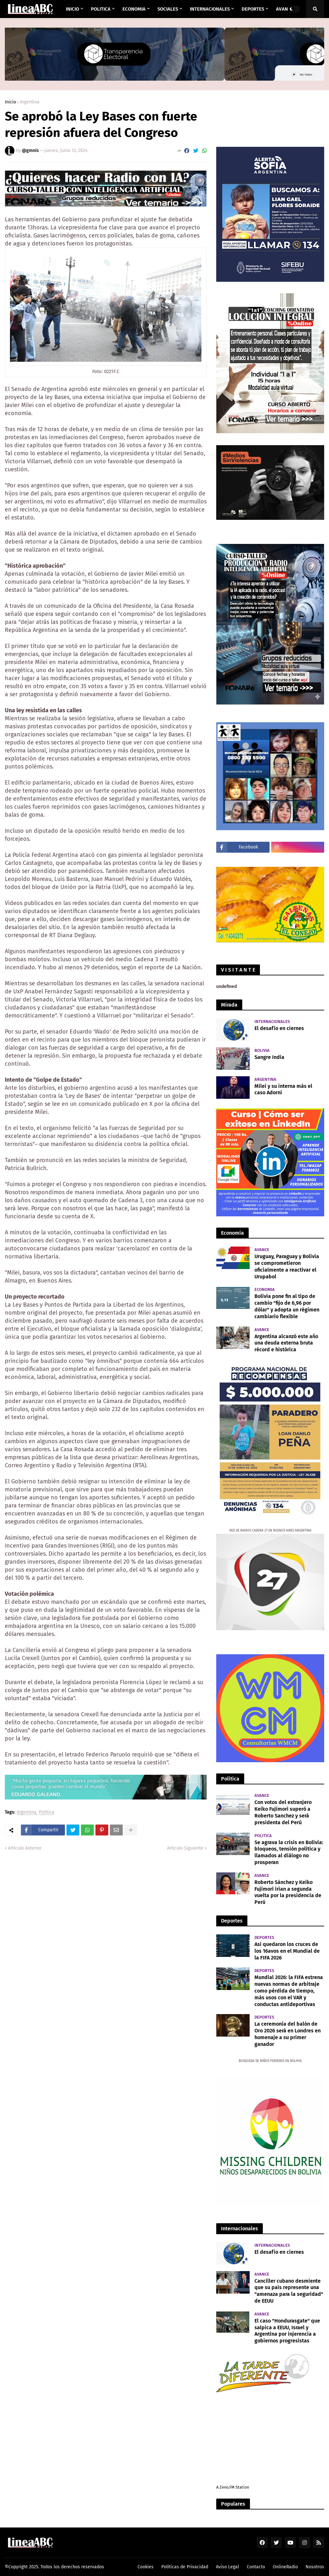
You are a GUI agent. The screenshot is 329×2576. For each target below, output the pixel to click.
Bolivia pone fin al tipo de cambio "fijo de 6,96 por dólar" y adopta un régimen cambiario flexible (286, 1306)
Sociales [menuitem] (167, 9)
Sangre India (269, 1057)
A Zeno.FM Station (232, 2487)
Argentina (30, 102)
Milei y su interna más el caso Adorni (283, 1089)
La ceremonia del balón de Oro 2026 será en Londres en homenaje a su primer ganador (287, 2034)
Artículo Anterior (24, 1848)
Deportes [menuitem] (253, 9)
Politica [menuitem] (101, 9)
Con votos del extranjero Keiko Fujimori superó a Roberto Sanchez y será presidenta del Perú (283, 1812)
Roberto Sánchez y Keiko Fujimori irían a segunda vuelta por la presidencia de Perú (287, 1892)
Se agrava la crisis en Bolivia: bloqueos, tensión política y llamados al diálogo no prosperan (288, 1852)
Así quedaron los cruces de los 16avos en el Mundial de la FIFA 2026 (287, 1951)
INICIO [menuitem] (72, 9)
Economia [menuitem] (134, 9)
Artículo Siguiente (185, 1848)
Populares (233, 2504)
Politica (46, 1812)
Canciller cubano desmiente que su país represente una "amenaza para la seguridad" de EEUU (288, 2291)
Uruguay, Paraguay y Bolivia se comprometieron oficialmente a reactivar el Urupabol (286, 1266)
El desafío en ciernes (279, 1028)
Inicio (10, 102)
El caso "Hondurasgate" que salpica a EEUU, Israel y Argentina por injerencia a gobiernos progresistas (287, 2331)
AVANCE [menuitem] (284, 9)
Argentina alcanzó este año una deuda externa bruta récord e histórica (286, 1343)
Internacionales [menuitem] (210, 9)
